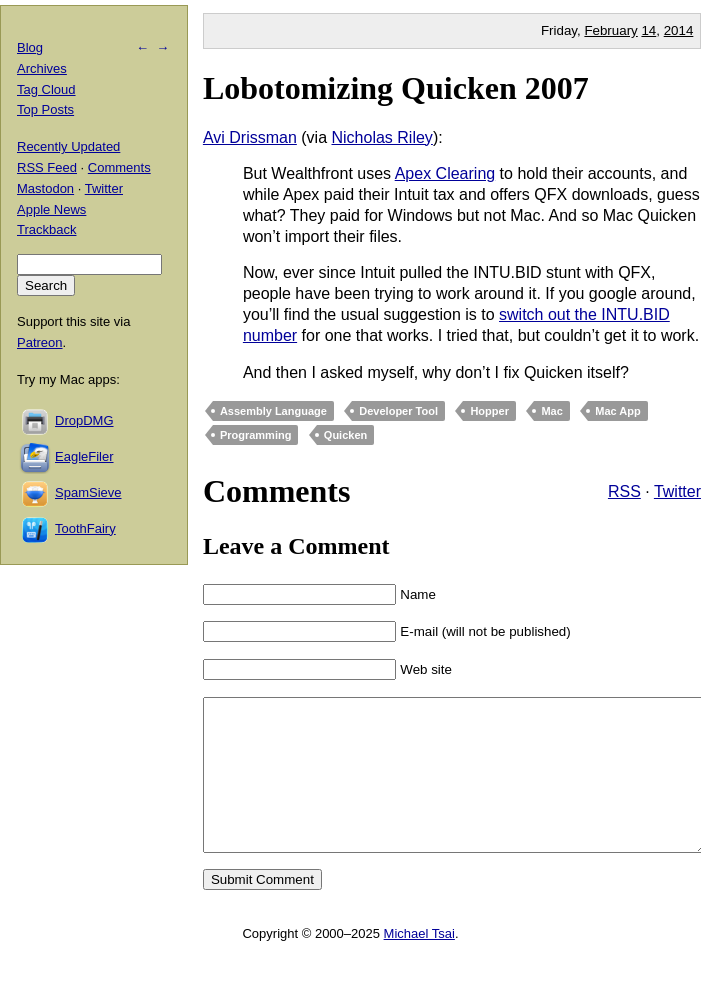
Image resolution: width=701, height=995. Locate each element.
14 (648, 30)
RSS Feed (47, 167)
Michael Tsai (419, 963)
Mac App (617, 411)
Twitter (677, 491)
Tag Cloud (46, 89)
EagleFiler (84, 456)
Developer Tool (398, 411)
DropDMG (84, 420)
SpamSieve (88, 492)
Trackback (46, 229)
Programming (256, 435)
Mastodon (45, 188)
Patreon (40, 342)
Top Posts (45, 109)
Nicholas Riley (382, 137)
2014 (679, 30)
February (610, 30)
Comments (119, 167)
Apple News (51, 209)
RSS (624, 491)
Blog (30, 47)
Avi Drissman (250, 137)
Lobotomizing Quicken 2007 (396, 88)
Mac (551, 411)
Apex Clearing (445, 173)
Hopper (489, 411)
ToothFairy (85, 528)
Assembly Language (273, 411)
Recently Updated (68, 146)
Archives (42, 68)
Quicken (345, 435)
